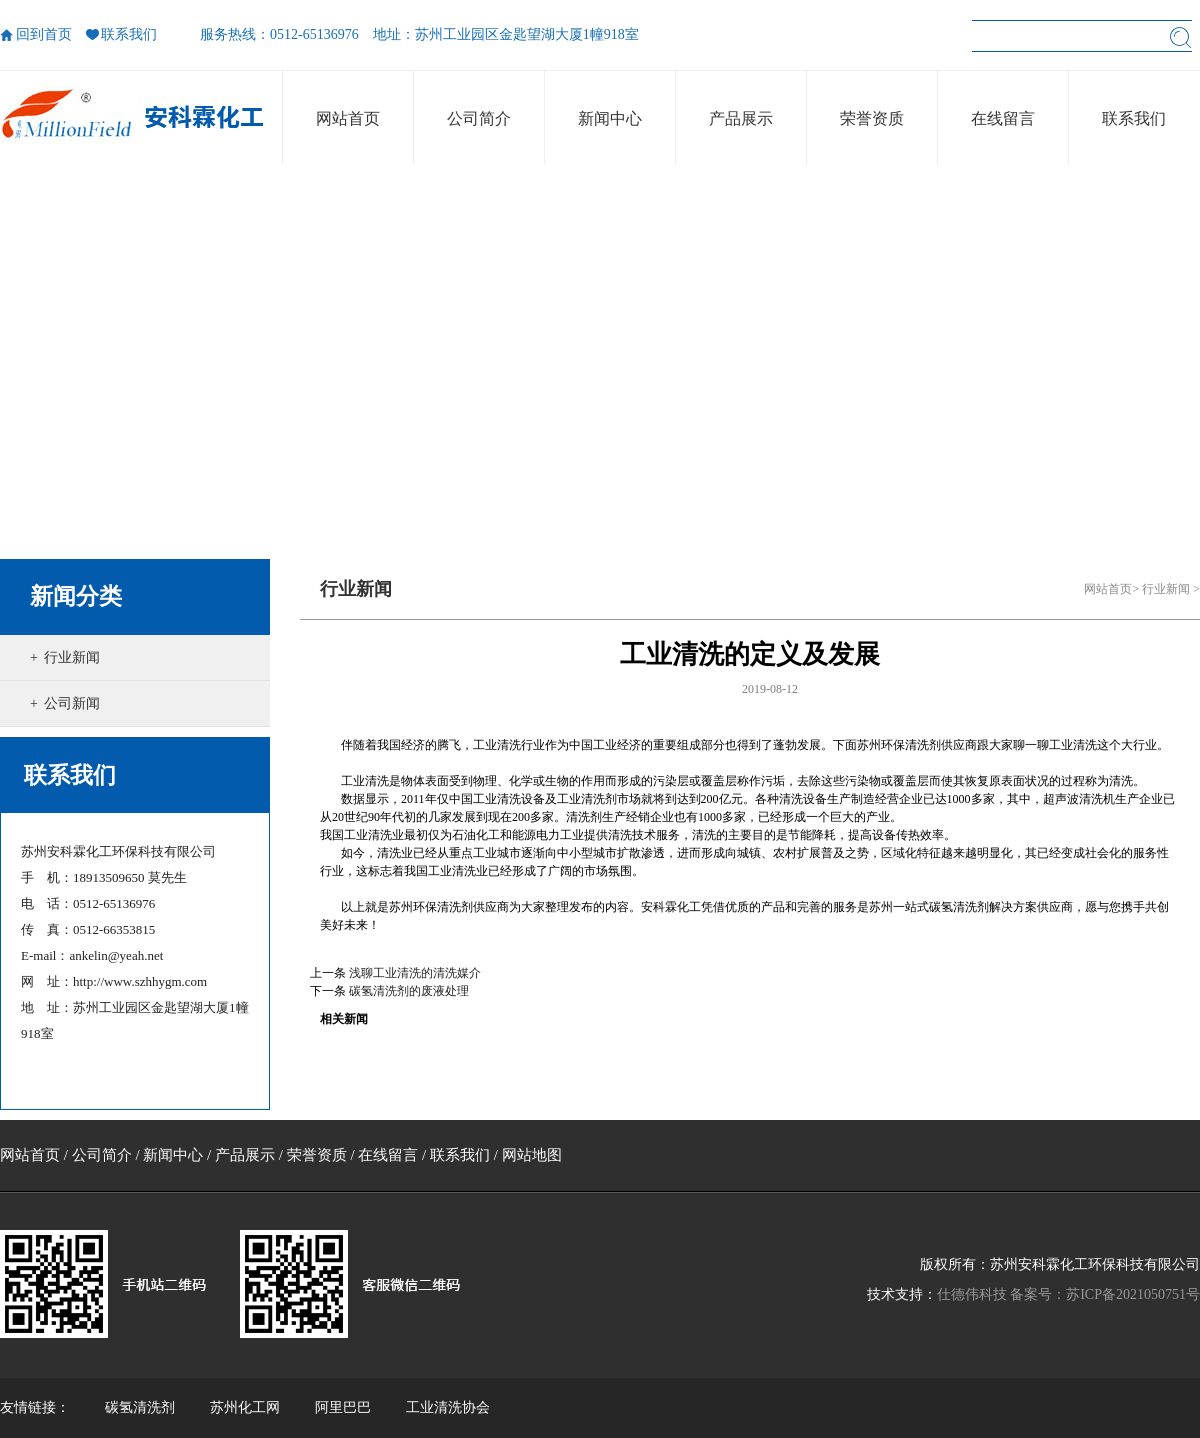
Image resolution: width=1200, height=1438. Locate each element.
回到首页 (44, 34)
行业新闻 (72, 657)
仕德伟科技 (972, 1294)
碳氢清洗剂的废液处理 (409, 991)
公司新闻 (72, 703)
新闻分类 (76, 596)
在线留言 (388, 1155)
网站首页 (1108, 589)
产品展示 (245, 1155)
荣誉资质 (317, 1155)
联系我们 (129, 34)
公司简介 (102, 1155)
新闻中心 (173, 1155)
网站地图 (532, 1155)
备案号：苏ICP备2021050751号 (1105, 1294)
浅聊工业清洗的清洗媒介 (415, 973)
